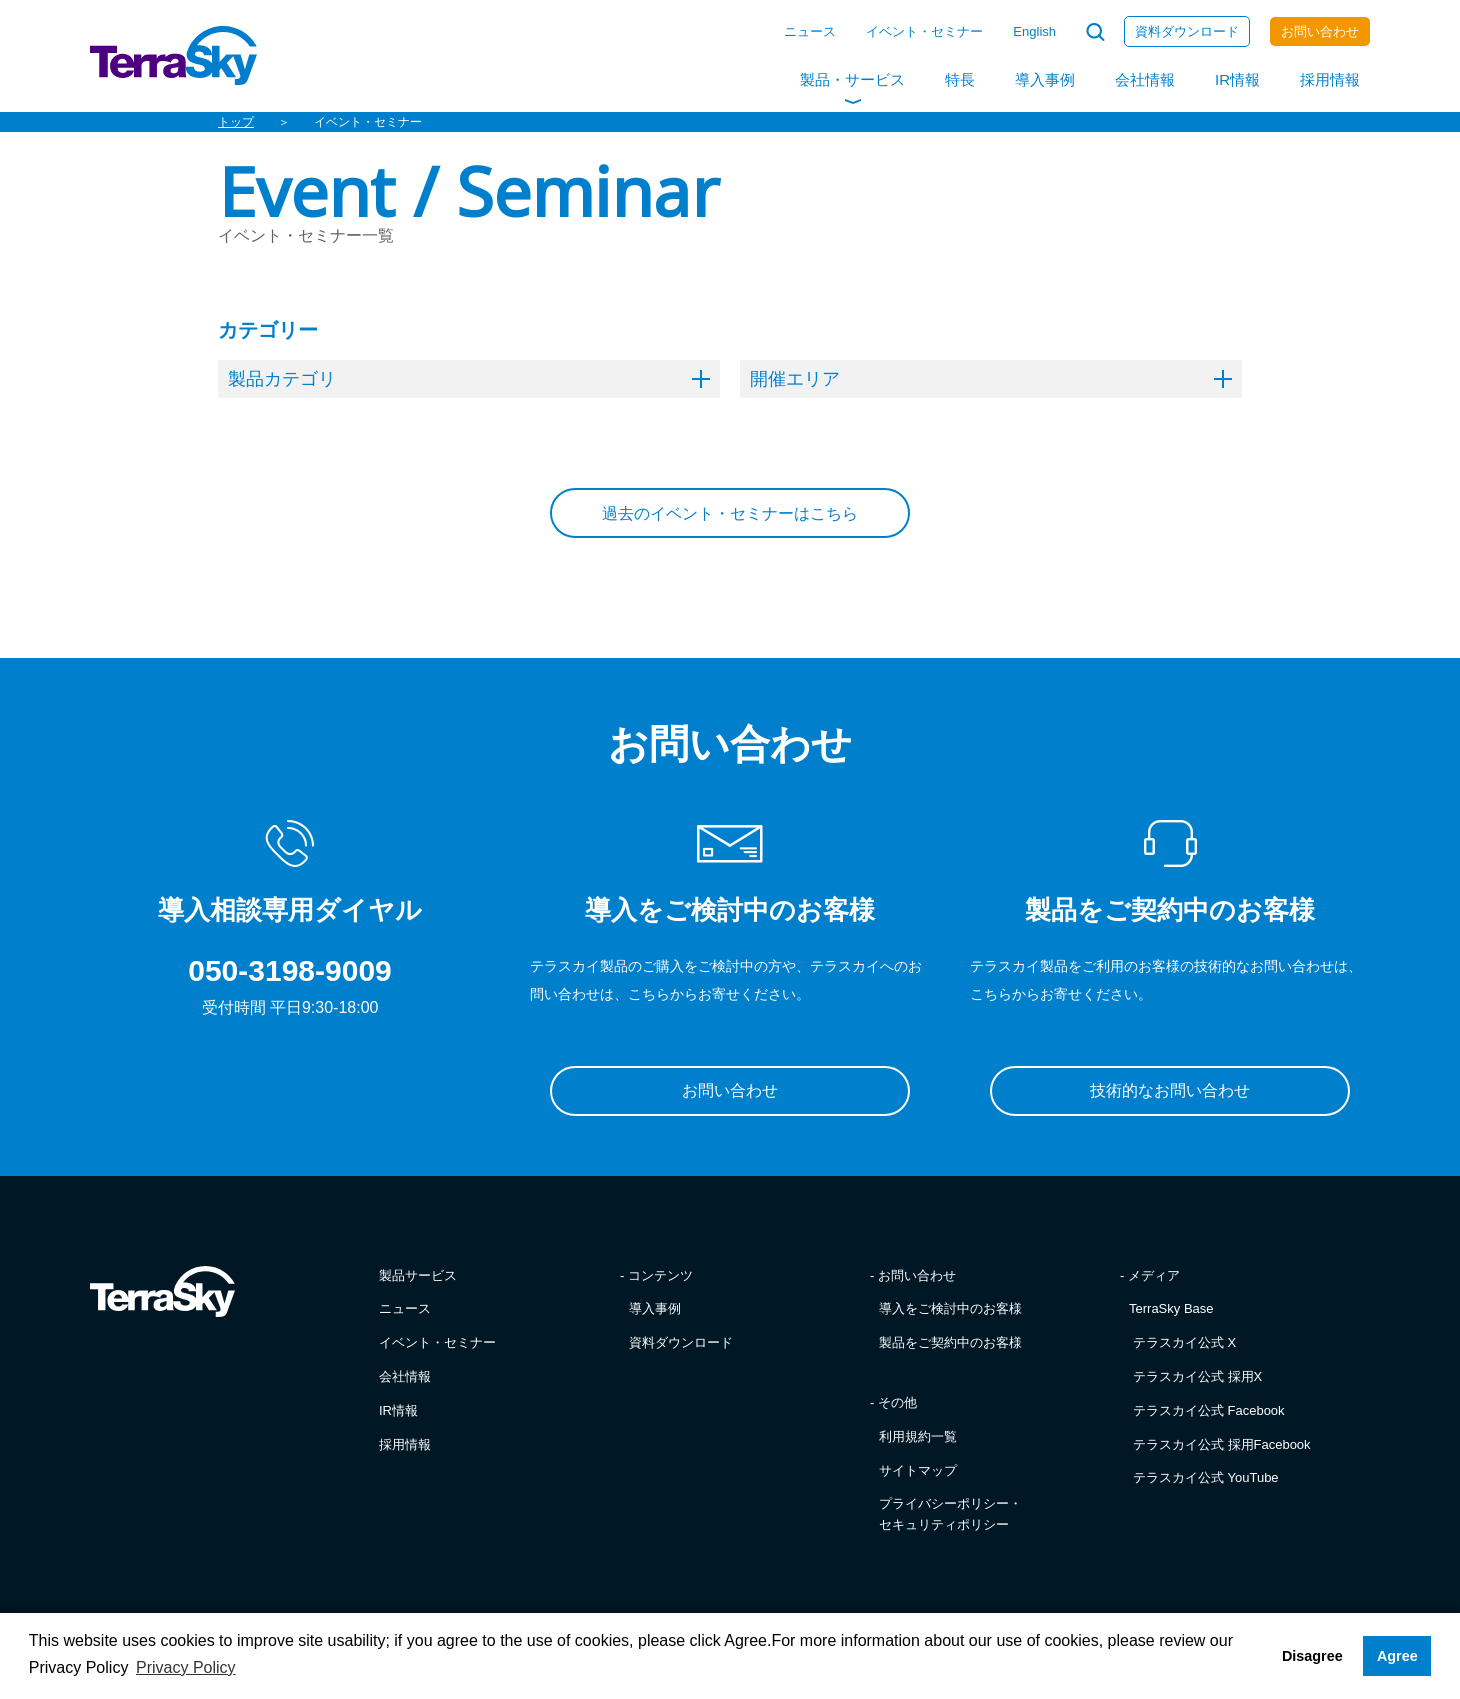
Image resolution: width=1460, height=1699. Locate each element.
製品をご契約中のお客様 (950, 1342)
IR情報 (1237, 79)
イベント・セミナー (924, 31)
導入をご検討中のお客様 (950, 1308)
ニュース (810, 31)
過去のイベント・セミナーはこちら (730, 513)
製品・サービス (852, 79)
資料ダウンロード (1187, 31)
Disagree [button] (1312, 1656)
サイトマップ (918, 1470)
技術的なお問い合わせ (1170, 1090)
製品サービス (418, 1275)
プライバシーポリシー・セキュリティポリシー (950, 1514)
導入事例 (1045, 79)
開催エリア (991, 379)
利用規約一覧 (918, 1436)
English (1034, 31)
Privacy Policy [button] (186, 1667)
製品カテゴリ (469, 379)
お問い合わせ (1320, 31)
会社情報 (1145, 79)
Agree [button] (1397, 1656)
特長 (960, 79)
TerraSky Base (1171, 1308)
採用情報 (1330, 79)
